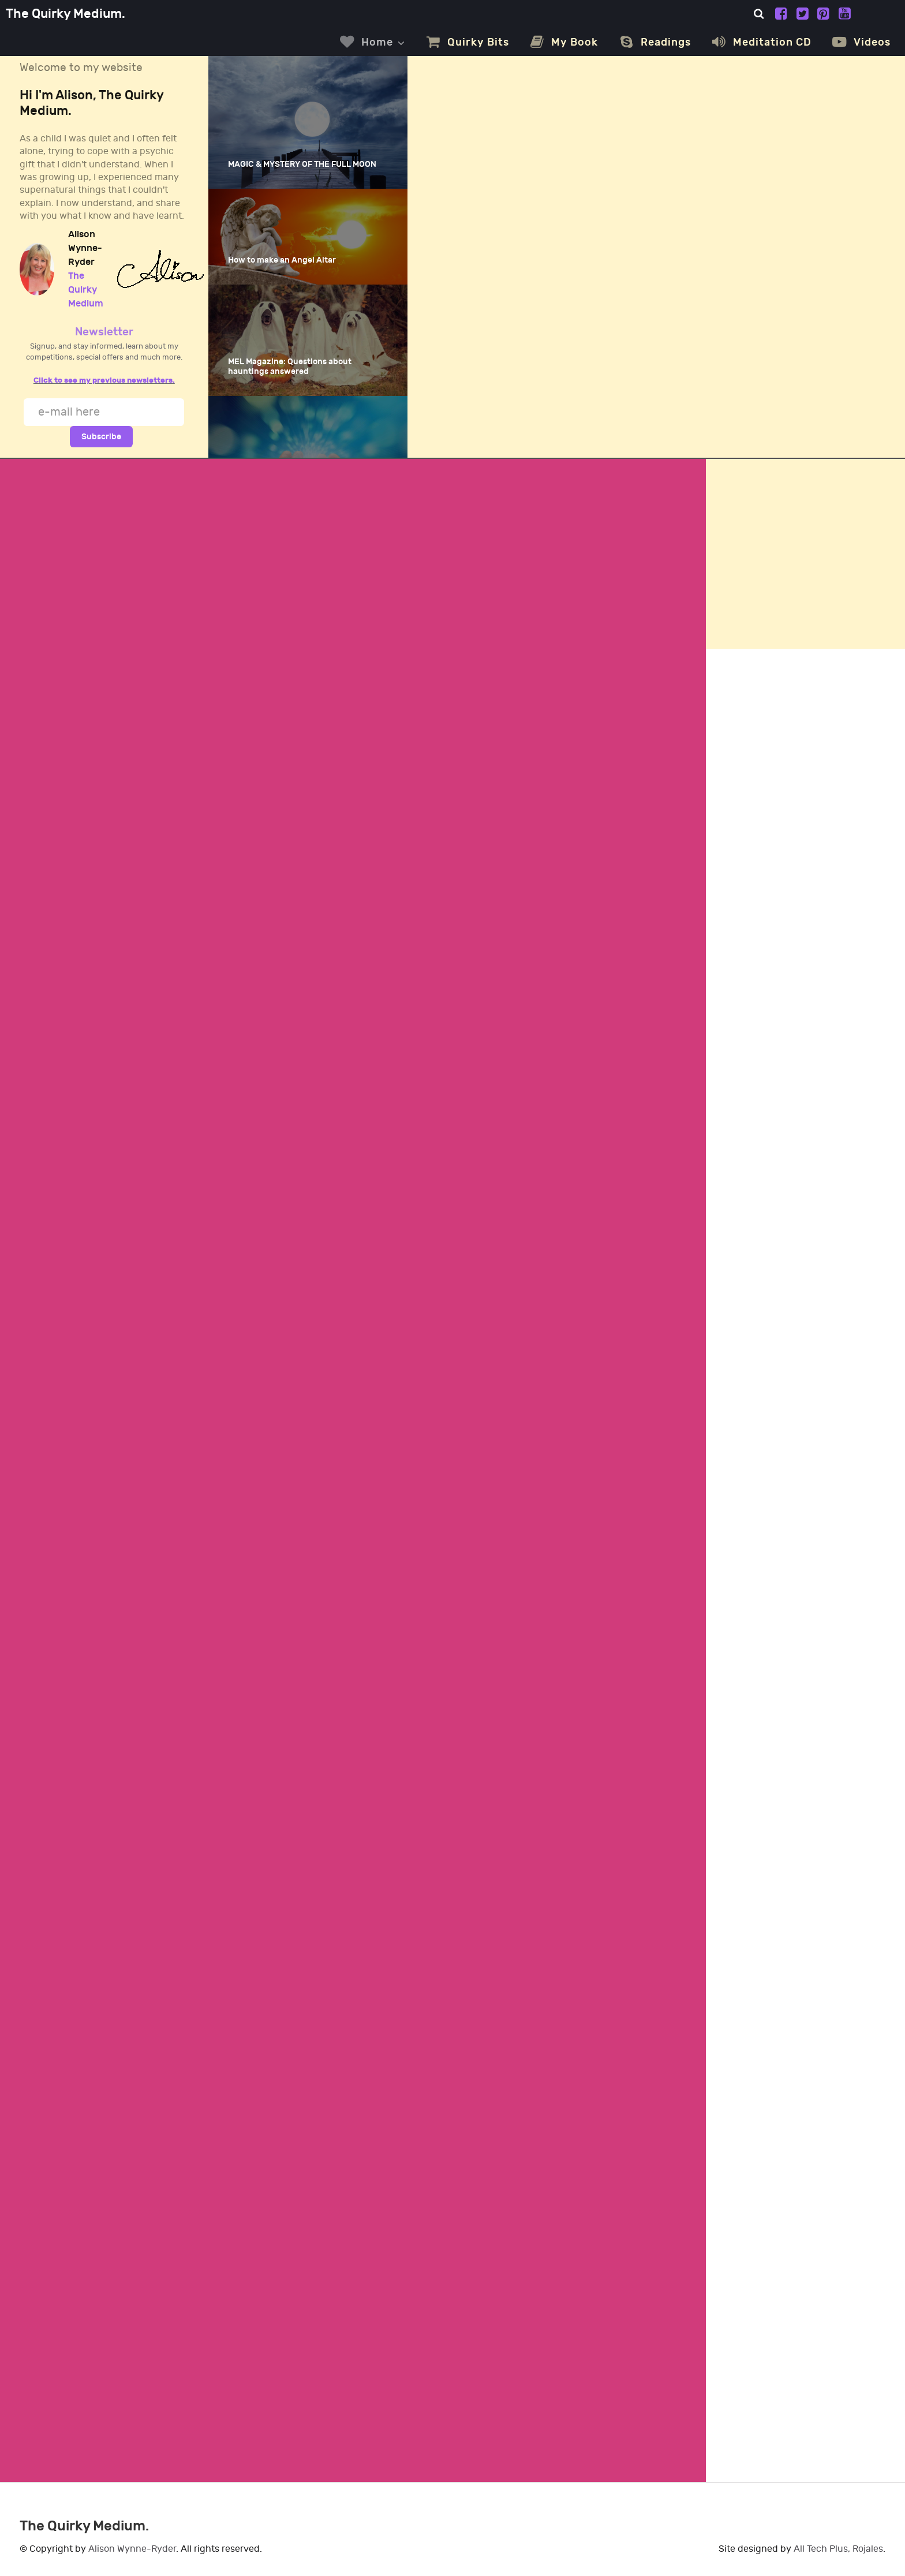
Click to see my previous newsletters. (104, 380)
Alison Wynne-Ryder (132, 2549)
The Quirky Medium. (65, 14)
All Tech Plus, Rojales (838, 2549)
